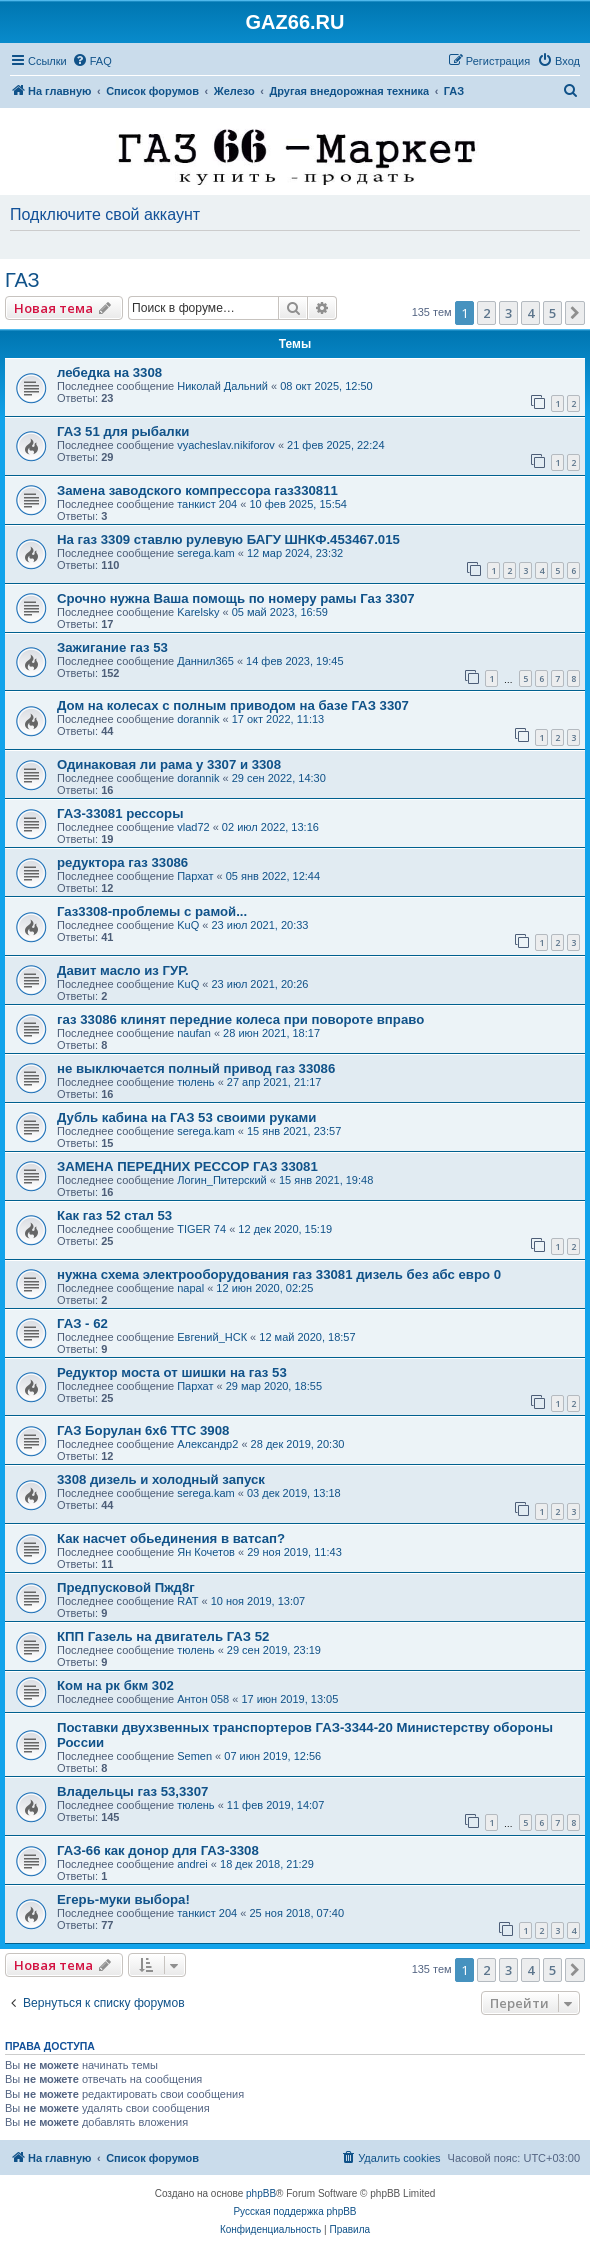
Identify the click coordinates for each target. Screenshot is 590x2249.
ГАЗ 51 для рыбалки (123, 431)
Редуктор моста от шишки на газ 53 (172, 1372)
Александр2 (207, 1444)
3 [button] (508, 313)
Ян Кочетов (206, 1552)
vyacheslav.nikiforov (226, 445)
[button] (575, 313)
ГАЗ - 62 (82, 1323)
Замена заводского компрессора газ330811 (197, 490)
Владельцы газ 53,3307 (132, 1791)
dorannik (198, 719)
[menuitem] (92, 61)
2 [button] (486, 313)
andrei (192, 1864)
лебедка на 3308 (109, 372)
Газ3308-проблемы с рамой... (152, 911)
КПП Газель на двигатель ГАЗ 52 (163, 1636)
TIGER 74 (201, 1229)
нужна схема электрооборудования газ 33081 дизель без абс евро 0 (279, 1274)
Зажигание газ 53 (112, 647)
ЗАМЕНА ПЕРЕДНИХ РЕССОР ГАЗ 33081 (187, 1166)
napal (190, 1288)
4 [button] (530, 313)
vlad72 (193, 827)
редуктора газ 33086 (122, 862)
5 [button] (552, 313)
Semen (194, 1756)
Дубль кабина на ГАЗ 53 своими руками (186, 1117)
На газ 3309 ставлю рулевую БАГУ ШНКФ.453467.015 (228, 539)
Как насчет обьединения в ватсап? (171, 1538)
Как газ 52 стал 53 (114, 1215)
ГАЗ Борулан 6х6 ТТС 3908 (143, 1430)
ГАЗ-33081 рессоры (120, 813)
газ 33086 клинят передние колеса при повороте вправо (240, 1019)
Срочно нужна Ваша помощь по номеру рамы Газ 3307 (236, 598)
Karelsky (198, 612)
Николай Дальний (222, 386)
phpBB (261, 2193)
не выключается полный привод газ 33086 (196, 1068)
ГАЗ (22, 280)
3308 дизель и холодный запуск (161, 1479)
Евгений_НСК (212, 1337)
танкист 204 (207, 504)
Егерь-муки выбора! (123, 1899)
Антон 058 (203, 1699)
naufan (194, 1033)
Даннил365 (205, 661)
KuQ (188, 925)
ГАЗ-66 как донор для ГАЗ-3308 (158, 1850)
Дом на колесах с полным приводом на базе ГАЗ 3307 (233, 705)
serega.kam (205, 553)
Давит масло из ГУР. (123, 970)
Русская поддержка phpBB (294, 2211)
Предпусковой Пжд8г (126, 1587)
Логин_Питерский (222, 1180)
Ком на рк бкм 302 (115, 1685)
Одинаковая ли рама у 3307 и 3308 (169, 764)
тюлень (195, 1082)
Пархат (195, 876)
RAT (187, 1601)
